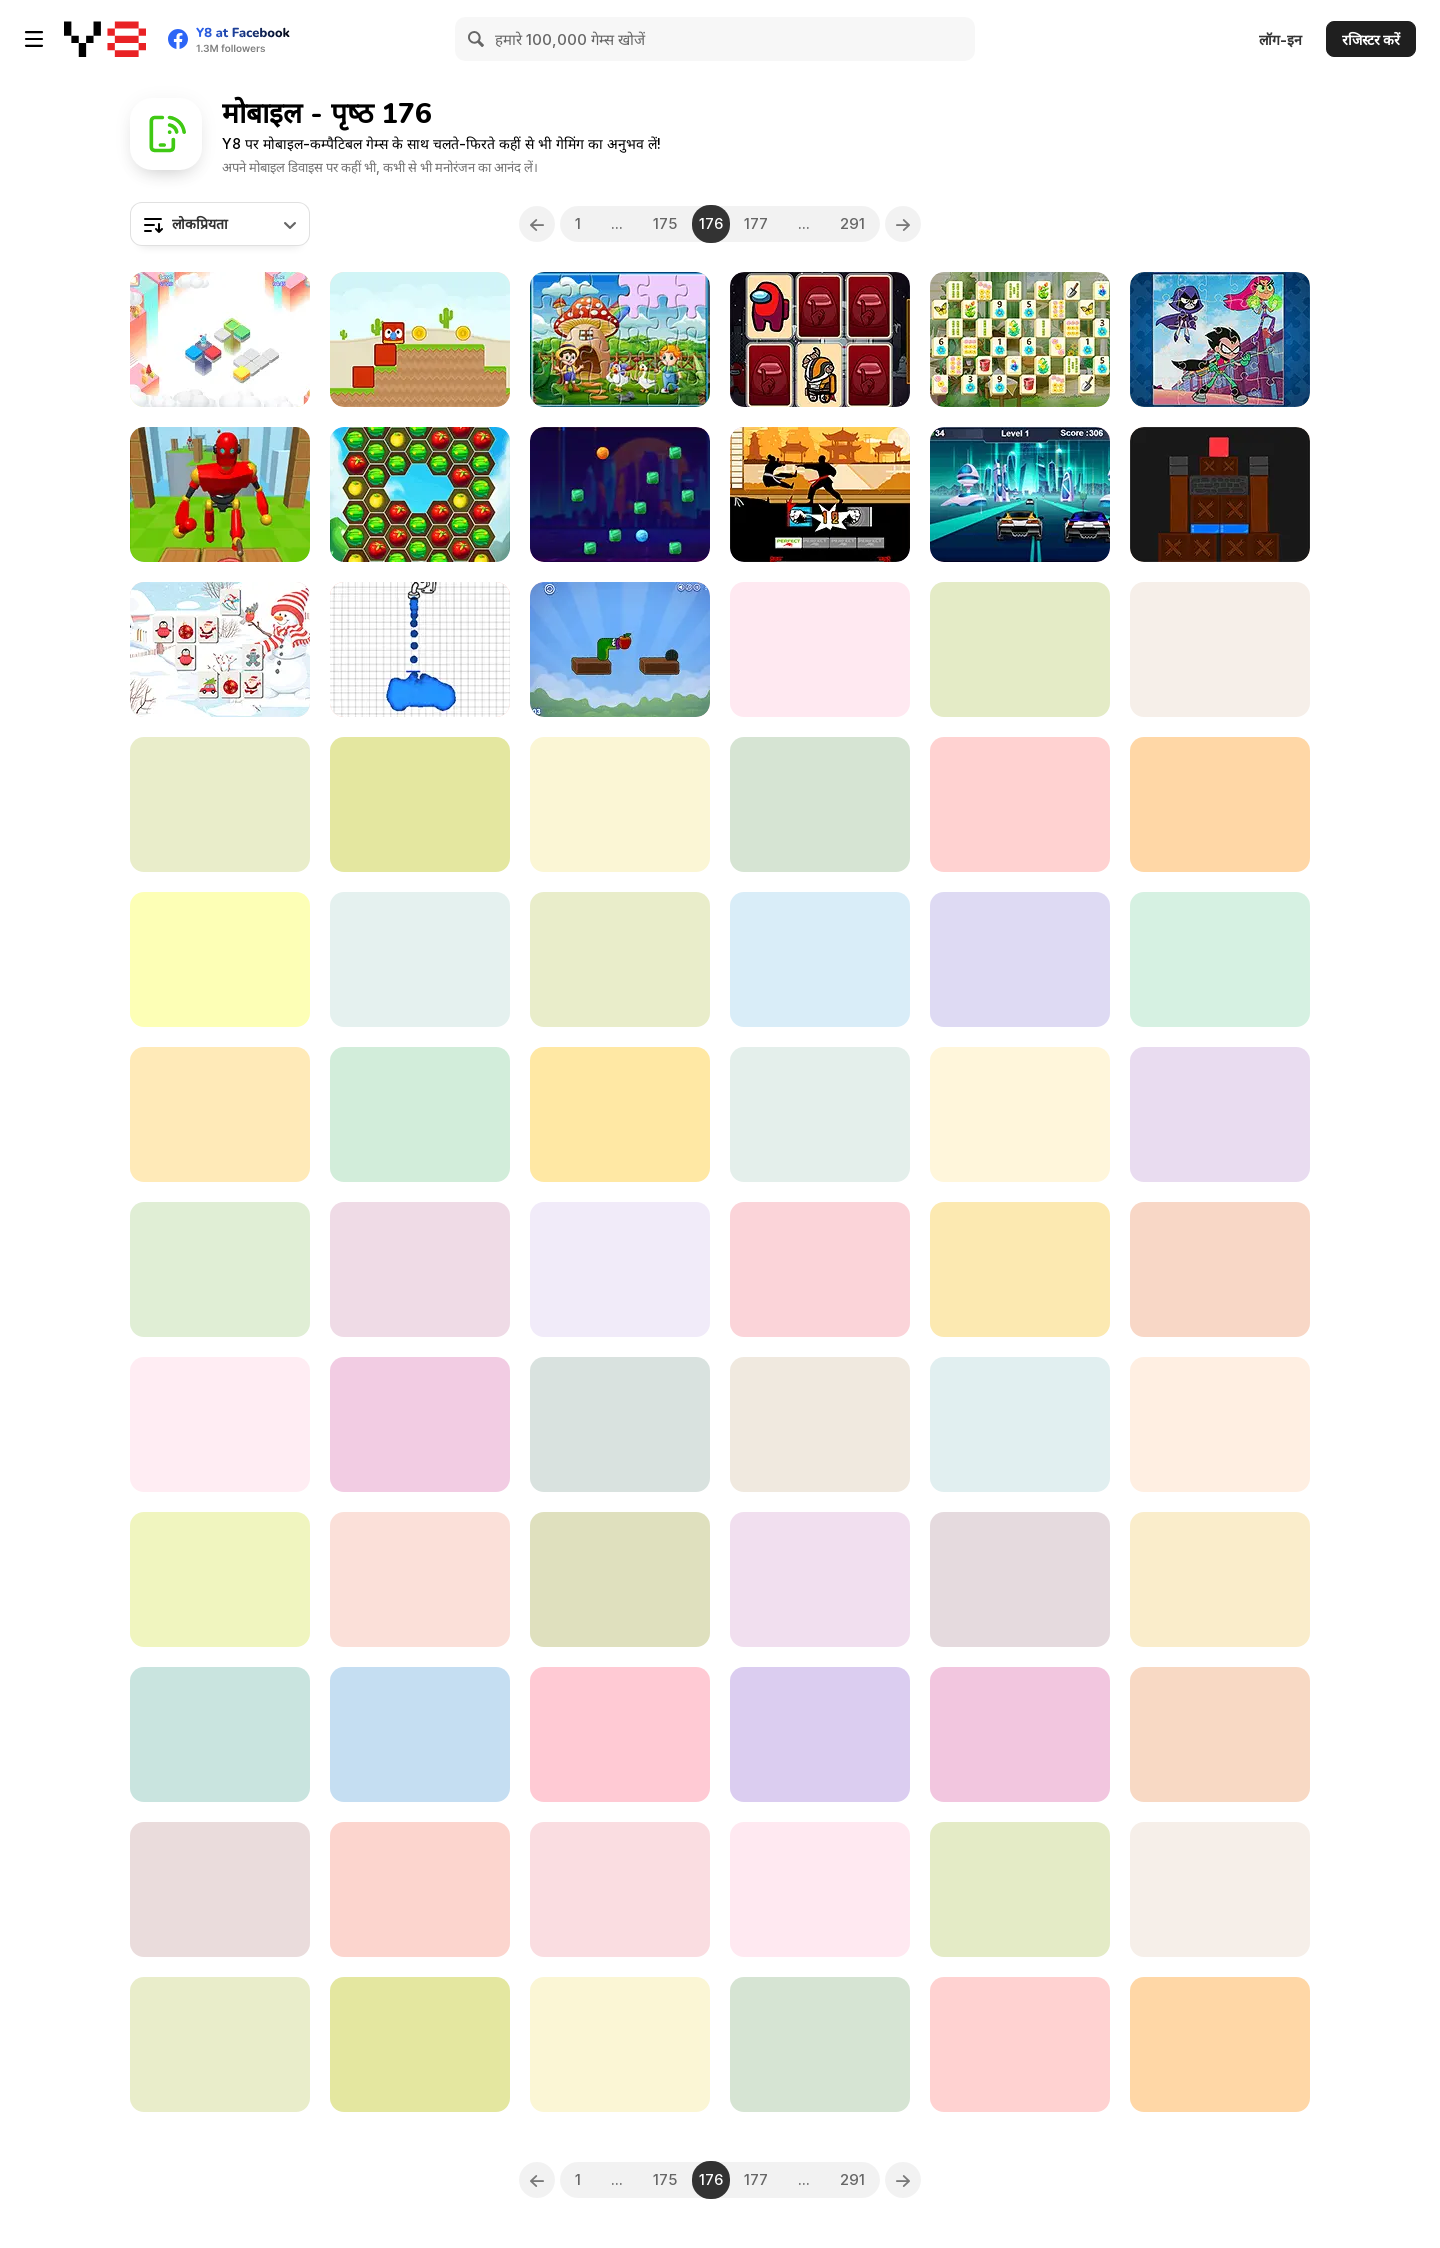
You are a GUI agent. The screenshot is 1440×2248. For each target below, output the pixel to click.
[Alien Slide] (420, 1114)
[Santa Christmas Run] (1220, 2044)
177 (757, 223)
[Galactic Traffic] (1020, 494)
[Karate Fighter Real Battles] (820, 494)
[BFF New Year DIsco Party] (420, 959)
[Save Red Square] (1220, 494)
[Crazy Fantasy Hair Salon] (1020, 1424)
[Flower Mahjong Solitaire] (1020, 339)
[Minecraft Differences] (820, 1579)
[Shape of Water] (420, 649)
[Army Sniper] (1020, 1889)
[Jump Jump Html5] (620, 1114)
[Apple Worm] (620, 649)
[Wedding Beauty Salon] (220, 959)
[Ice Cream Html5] (420, 1579)
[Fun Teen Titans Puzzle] (1220, 339)
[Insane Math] (420, 804)
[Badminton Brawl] (620, 1889)
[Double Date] (1020, 1269)
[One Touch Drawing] (1020, 649)
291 (853, 223)
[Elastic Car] (820, 1269)
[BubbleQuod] (220, 1269)
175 (665, 223)
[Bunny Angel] (220, 1579)
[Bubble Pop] (220, 804)
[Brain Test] (620, 804)
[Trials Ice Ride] (220, 1424)
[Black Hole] (820, 1114)
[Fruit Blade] (420, 1889)
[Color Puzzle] (220, 339)
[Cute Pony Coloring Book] (1220, 1424)
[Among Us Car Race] (820, 1889)
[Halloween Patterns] (820, 649)
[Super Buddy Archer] (220, 1889)
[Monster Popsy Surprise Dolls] (620, 1269)
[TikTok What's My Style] (620, 1734)
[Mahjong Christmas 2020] (220, 649)
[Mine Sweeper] (1220, 1579)
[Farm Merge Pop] (420, 494)
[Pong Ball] (620, 1579)
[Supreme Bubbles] (820, 804)
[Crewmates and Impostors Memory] (820, 339)
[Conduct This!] (820, 2044)
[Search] (477, 39)
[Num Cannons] (1020, 2044)
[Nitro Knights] (620, 2044)
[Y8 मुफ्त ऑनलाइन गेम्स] (105, 39)
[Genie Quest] (220, 1734)
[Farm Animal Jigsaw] (620, 339)
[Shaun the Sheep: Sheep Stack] (1220, 804)
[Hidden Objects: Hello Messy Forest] (620, 1424)
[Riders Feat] (1220, 1269)
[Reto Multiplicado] (420, 1269)
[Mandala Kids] (420, 1424)
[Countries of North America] (820, 959)
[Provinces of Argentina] (1020, 1579)
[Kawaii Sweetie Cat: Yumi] (420, 2044)
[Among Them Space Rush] (820, 1424)
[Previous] (537, 224)
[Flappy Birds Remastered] (620, 959)
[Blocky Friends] (420, 339)
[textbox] (220, 224)
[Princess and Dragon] (220, 2044)
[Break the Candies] (620, 494)
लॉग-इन (1280, 39)
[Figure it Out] (1220, 649)
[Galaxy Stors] (1220, 1734)
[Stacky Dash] (220, 1114)
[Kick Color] (1220, 1889)
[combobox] (220, 224)
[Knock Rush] (220, 494)
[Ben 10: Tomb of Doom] (420, 1734)
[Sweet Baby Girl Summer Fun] (820, 1734)
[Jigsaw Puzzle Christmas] (1220, 1114)
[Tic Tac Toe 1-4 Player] (1020, 1734)
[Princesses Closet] (1220, 959)
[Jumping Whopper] (1020, 804)
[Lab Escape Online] (1020, 959)
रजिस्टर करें (1371, 39)
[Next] (904, 224)
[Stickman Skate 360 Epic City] (1020, 1114)
